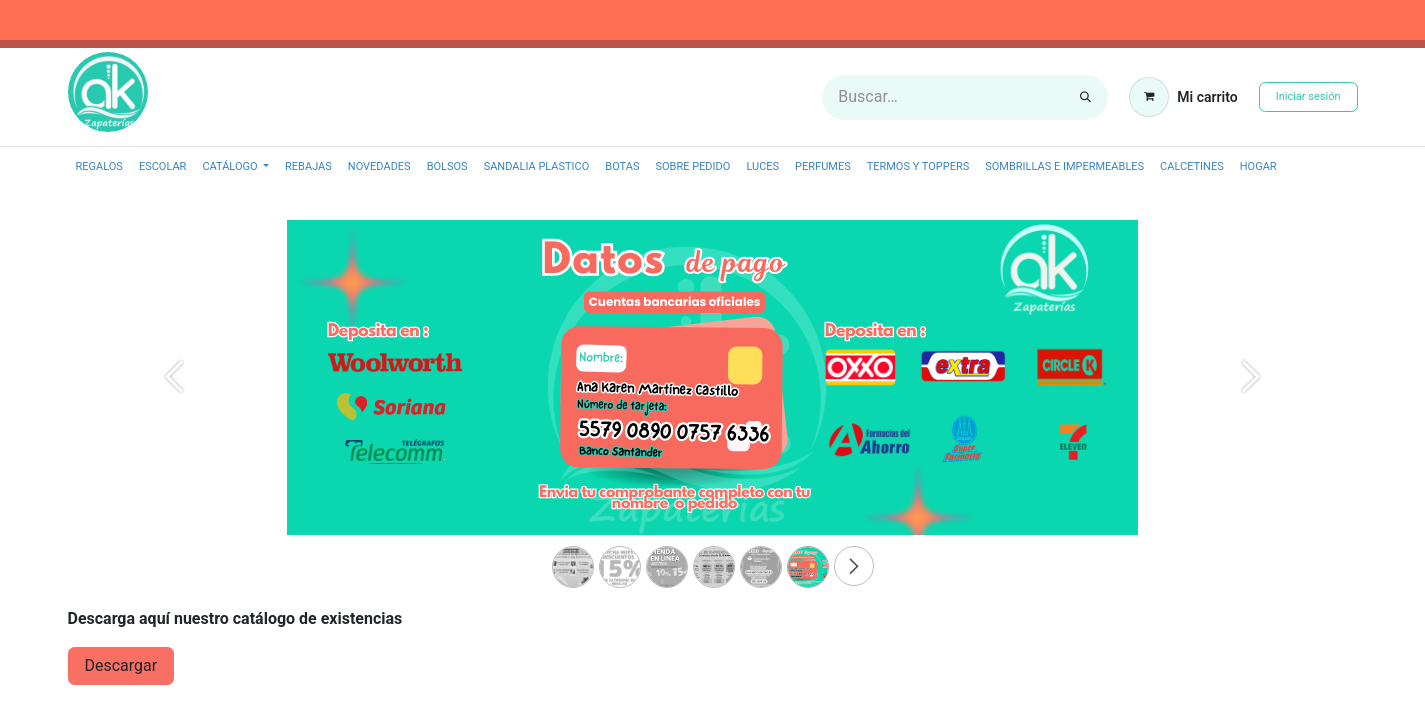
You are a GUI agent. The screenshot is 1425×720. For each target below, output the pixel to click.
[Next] (1251, 409)
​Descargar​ (121, 665)
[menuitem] (99, 167)
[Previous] (175, 409)
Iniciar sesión (1308, 96)
